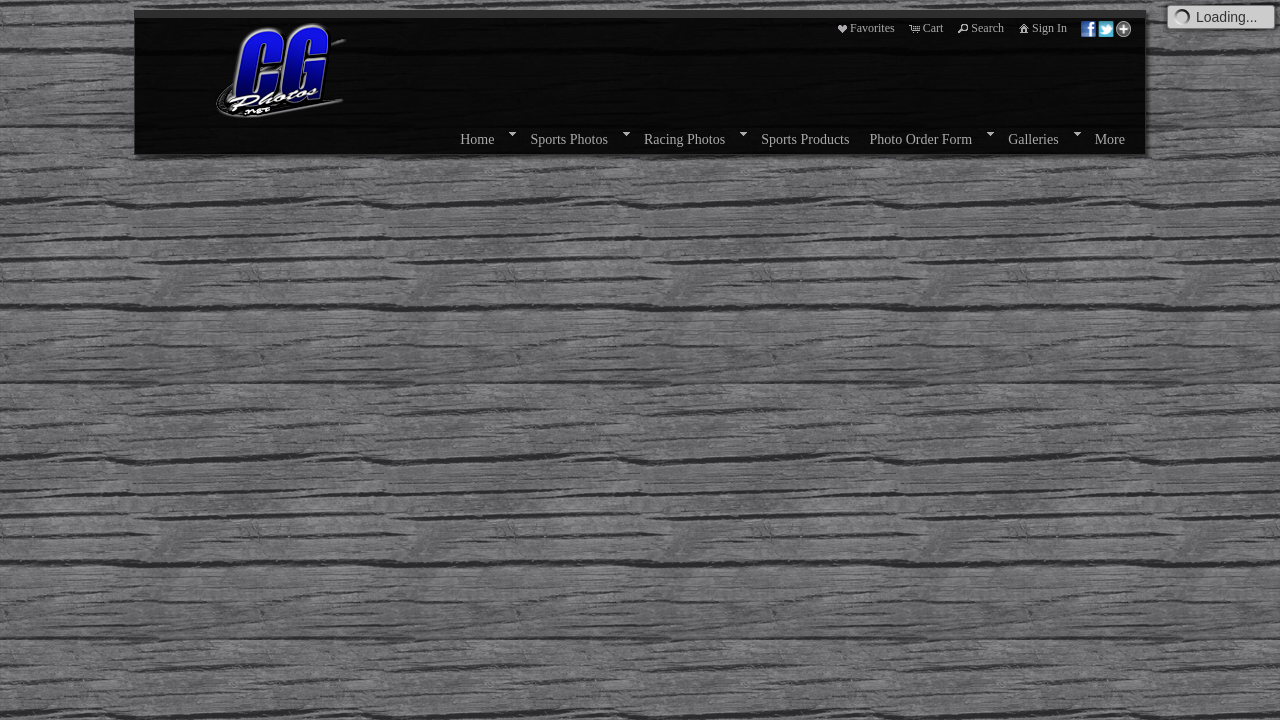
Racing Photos (684, 139)
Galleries (1033, 139)
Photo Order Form (920, 139)
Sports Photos (568, 139)
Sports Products (805, 139)
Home (477, 139)
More (1110, 139)
